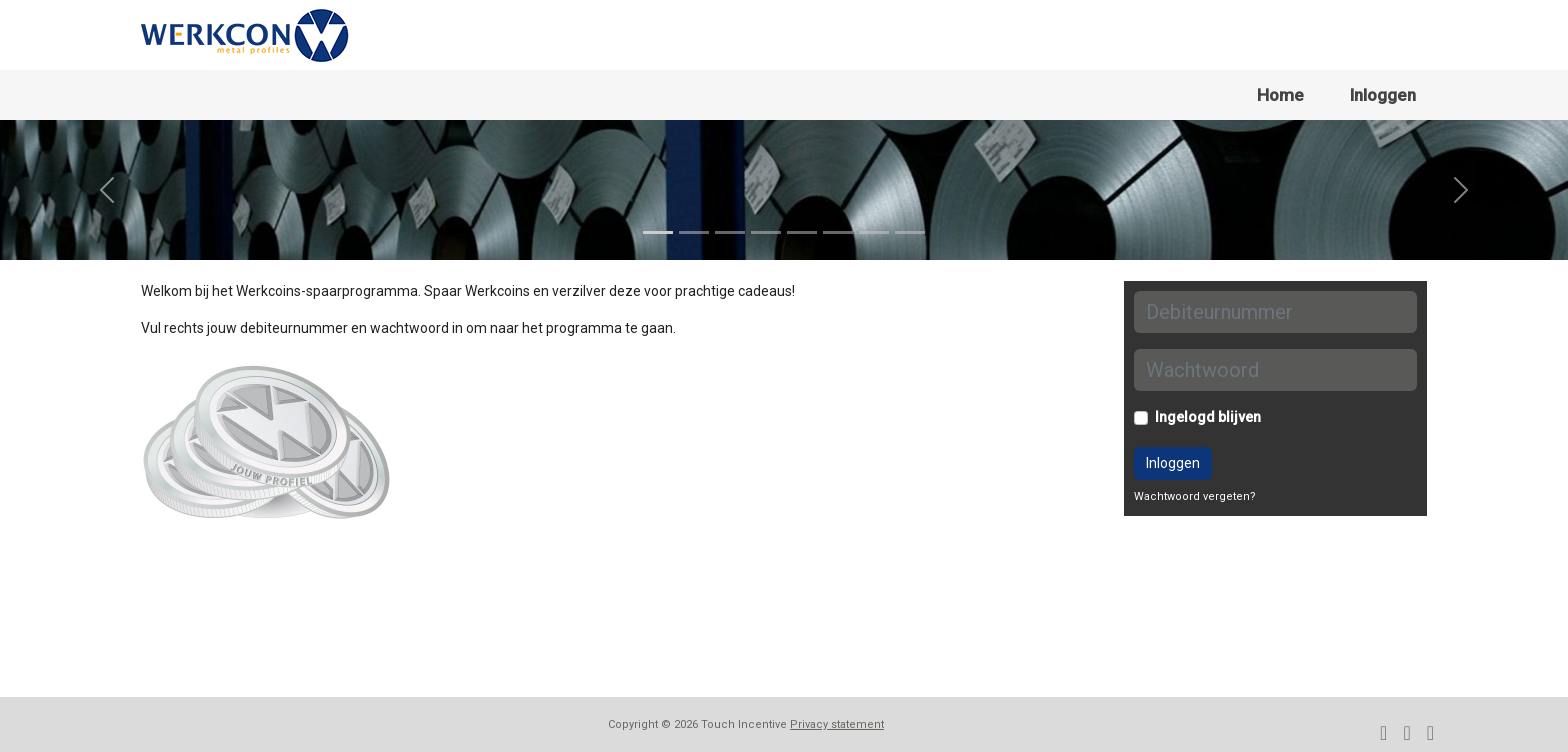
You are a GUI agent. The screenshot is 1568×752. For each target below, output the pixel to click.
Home (1280, 95)
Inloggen (1383, 95)
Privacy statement (837, 724)
